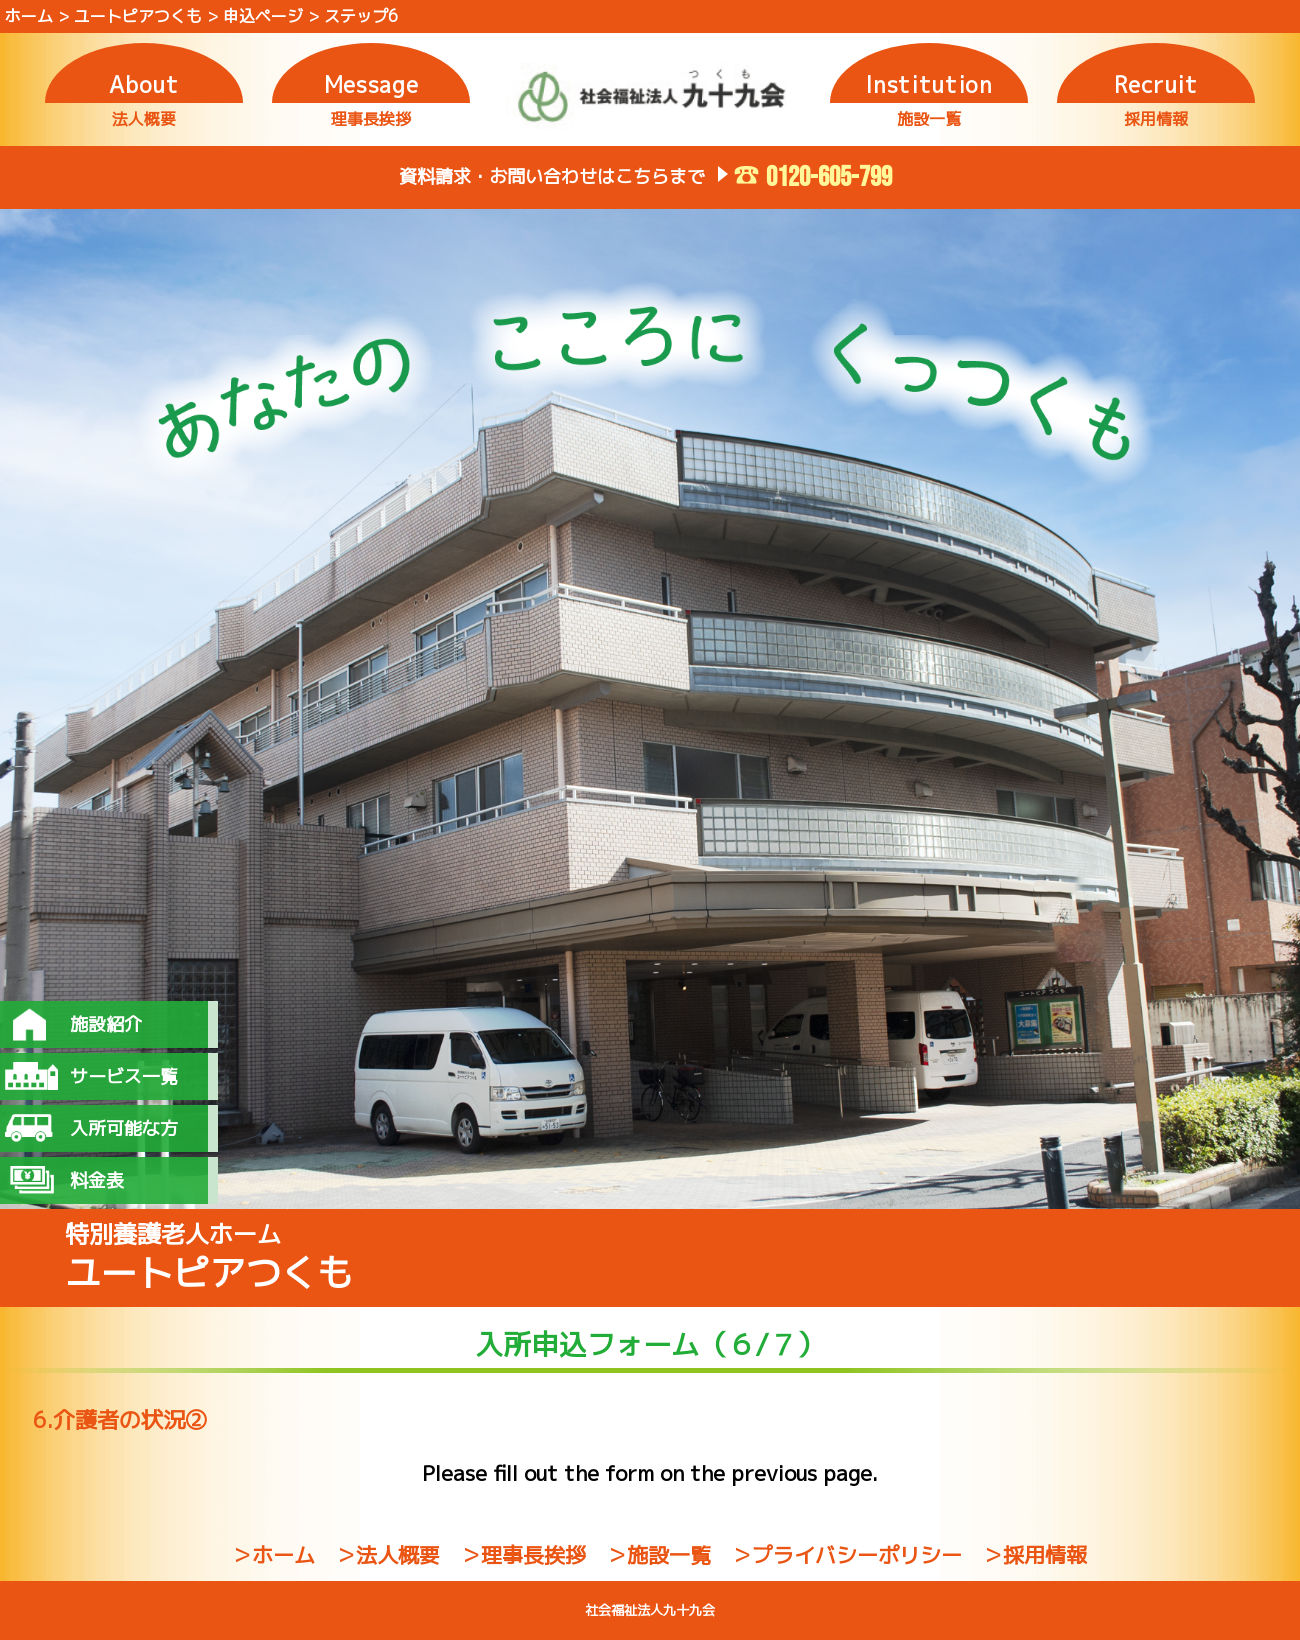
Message (371, 84)
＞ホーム (273, 1555)
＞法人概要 (387, 1555)
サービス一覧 (124, 1076)
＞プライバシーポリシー (846, 1555)
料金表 (97, 1180)
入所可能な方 (124, 1128)
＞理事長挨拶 (523, 1555)
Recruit (1156, 84)
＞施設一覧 (658, 1555)
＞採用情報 (1034, 1555)
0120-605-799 (829, 177)
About (143, 84)
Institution (928, 84)
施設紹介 (106, 1024)
